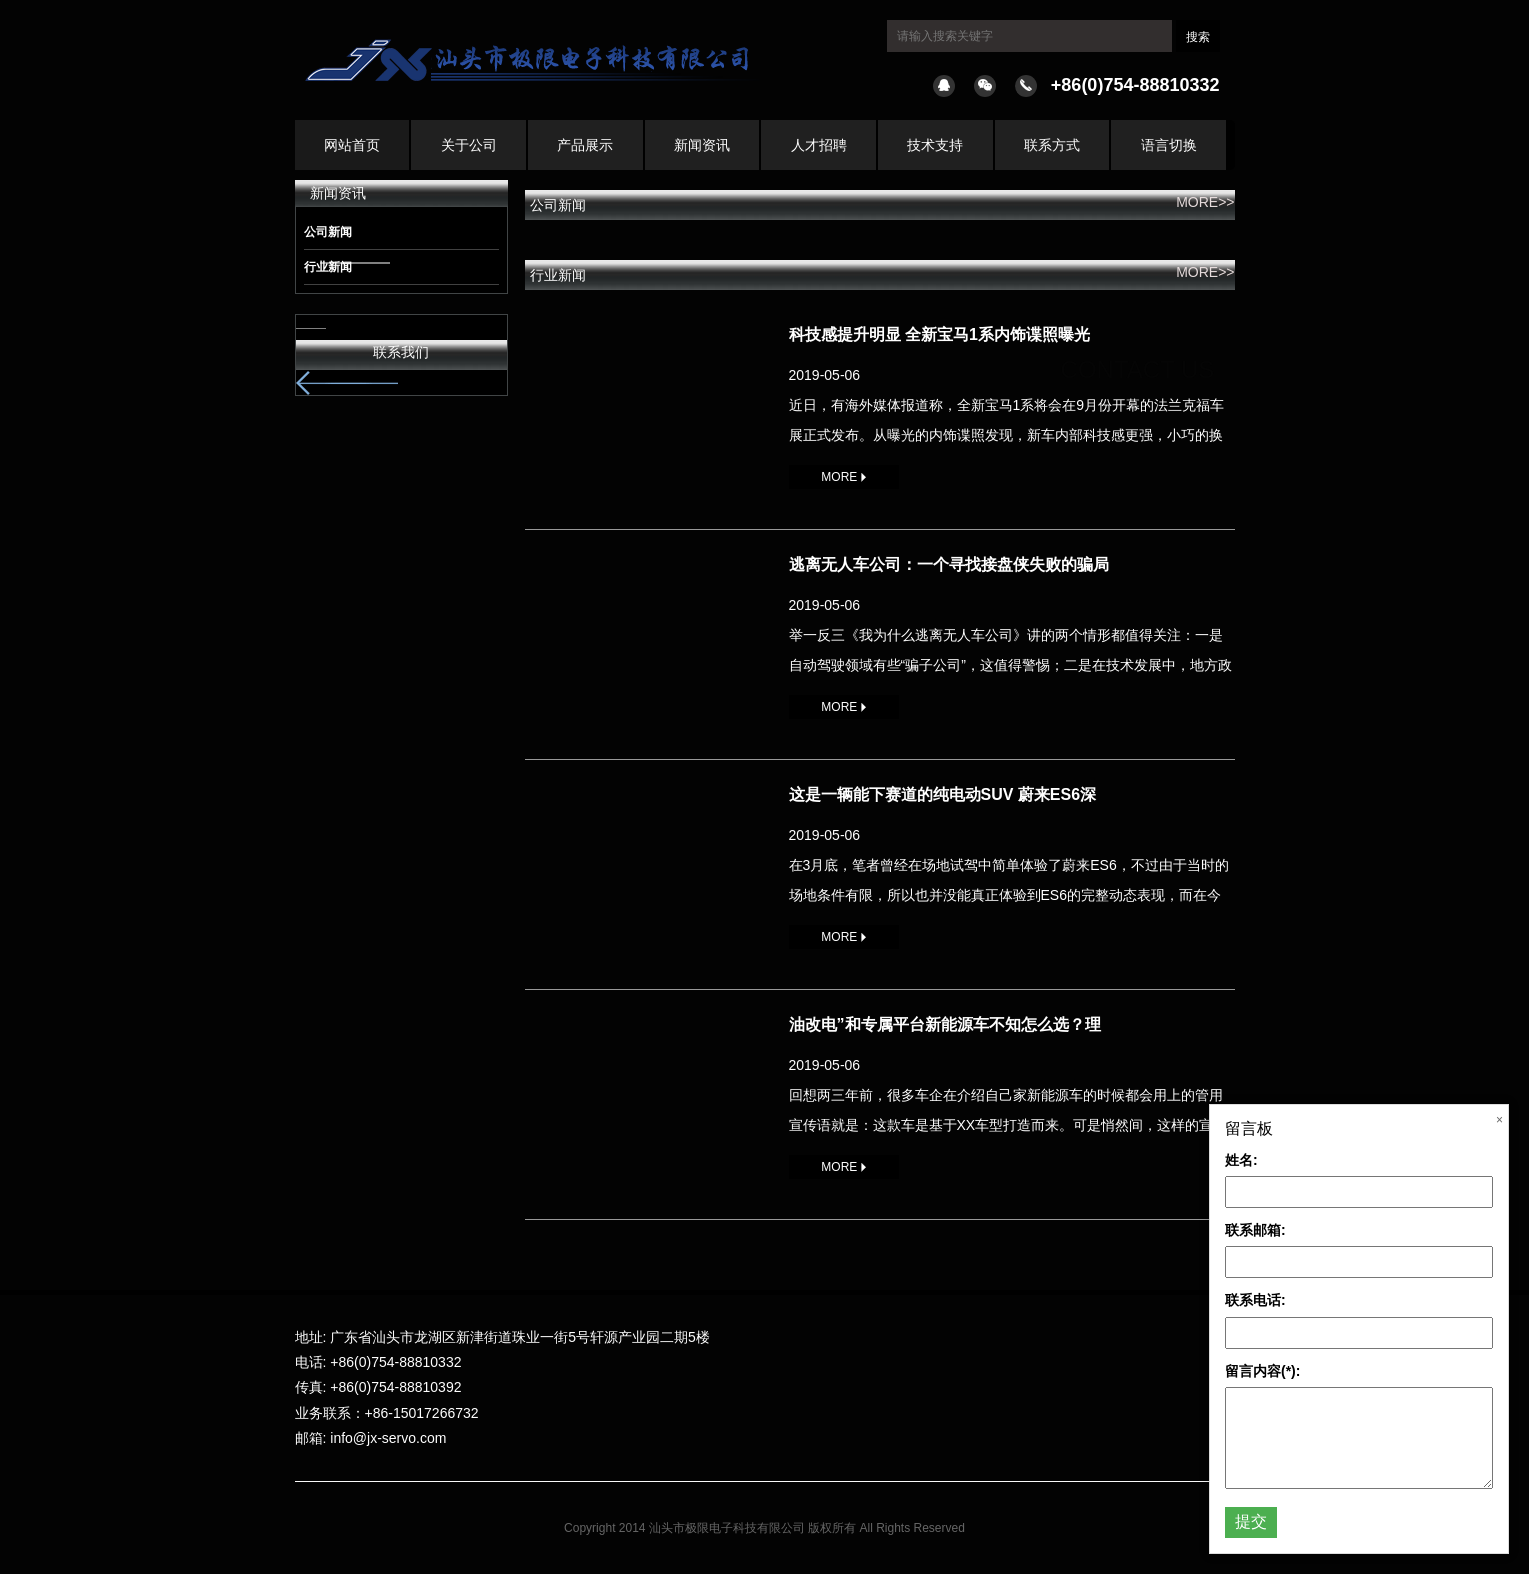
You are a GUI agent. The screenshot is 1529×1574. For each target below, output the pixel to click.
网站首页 (352, 145)
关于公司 (469, 145)
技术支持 (935, 145)
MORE (843, 477)
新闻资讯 (702, 145)
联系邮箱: (1255, 1230)
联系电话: (1255, 1300)
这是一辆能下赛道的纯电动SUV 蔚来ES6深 (943, 794)
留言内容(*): (1262, 1371)
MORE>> (1205, 202)
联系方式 (1052, 145)
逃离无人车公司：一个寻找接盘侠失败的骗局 (949, 564)
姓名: (1241, 1160)
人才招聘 (819, 145)
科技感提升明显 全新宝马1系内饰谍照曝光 (939, 334)
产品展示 (585, 145)
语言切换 (1169, 145)
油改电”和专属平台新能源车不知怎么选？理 (945, 1024)
